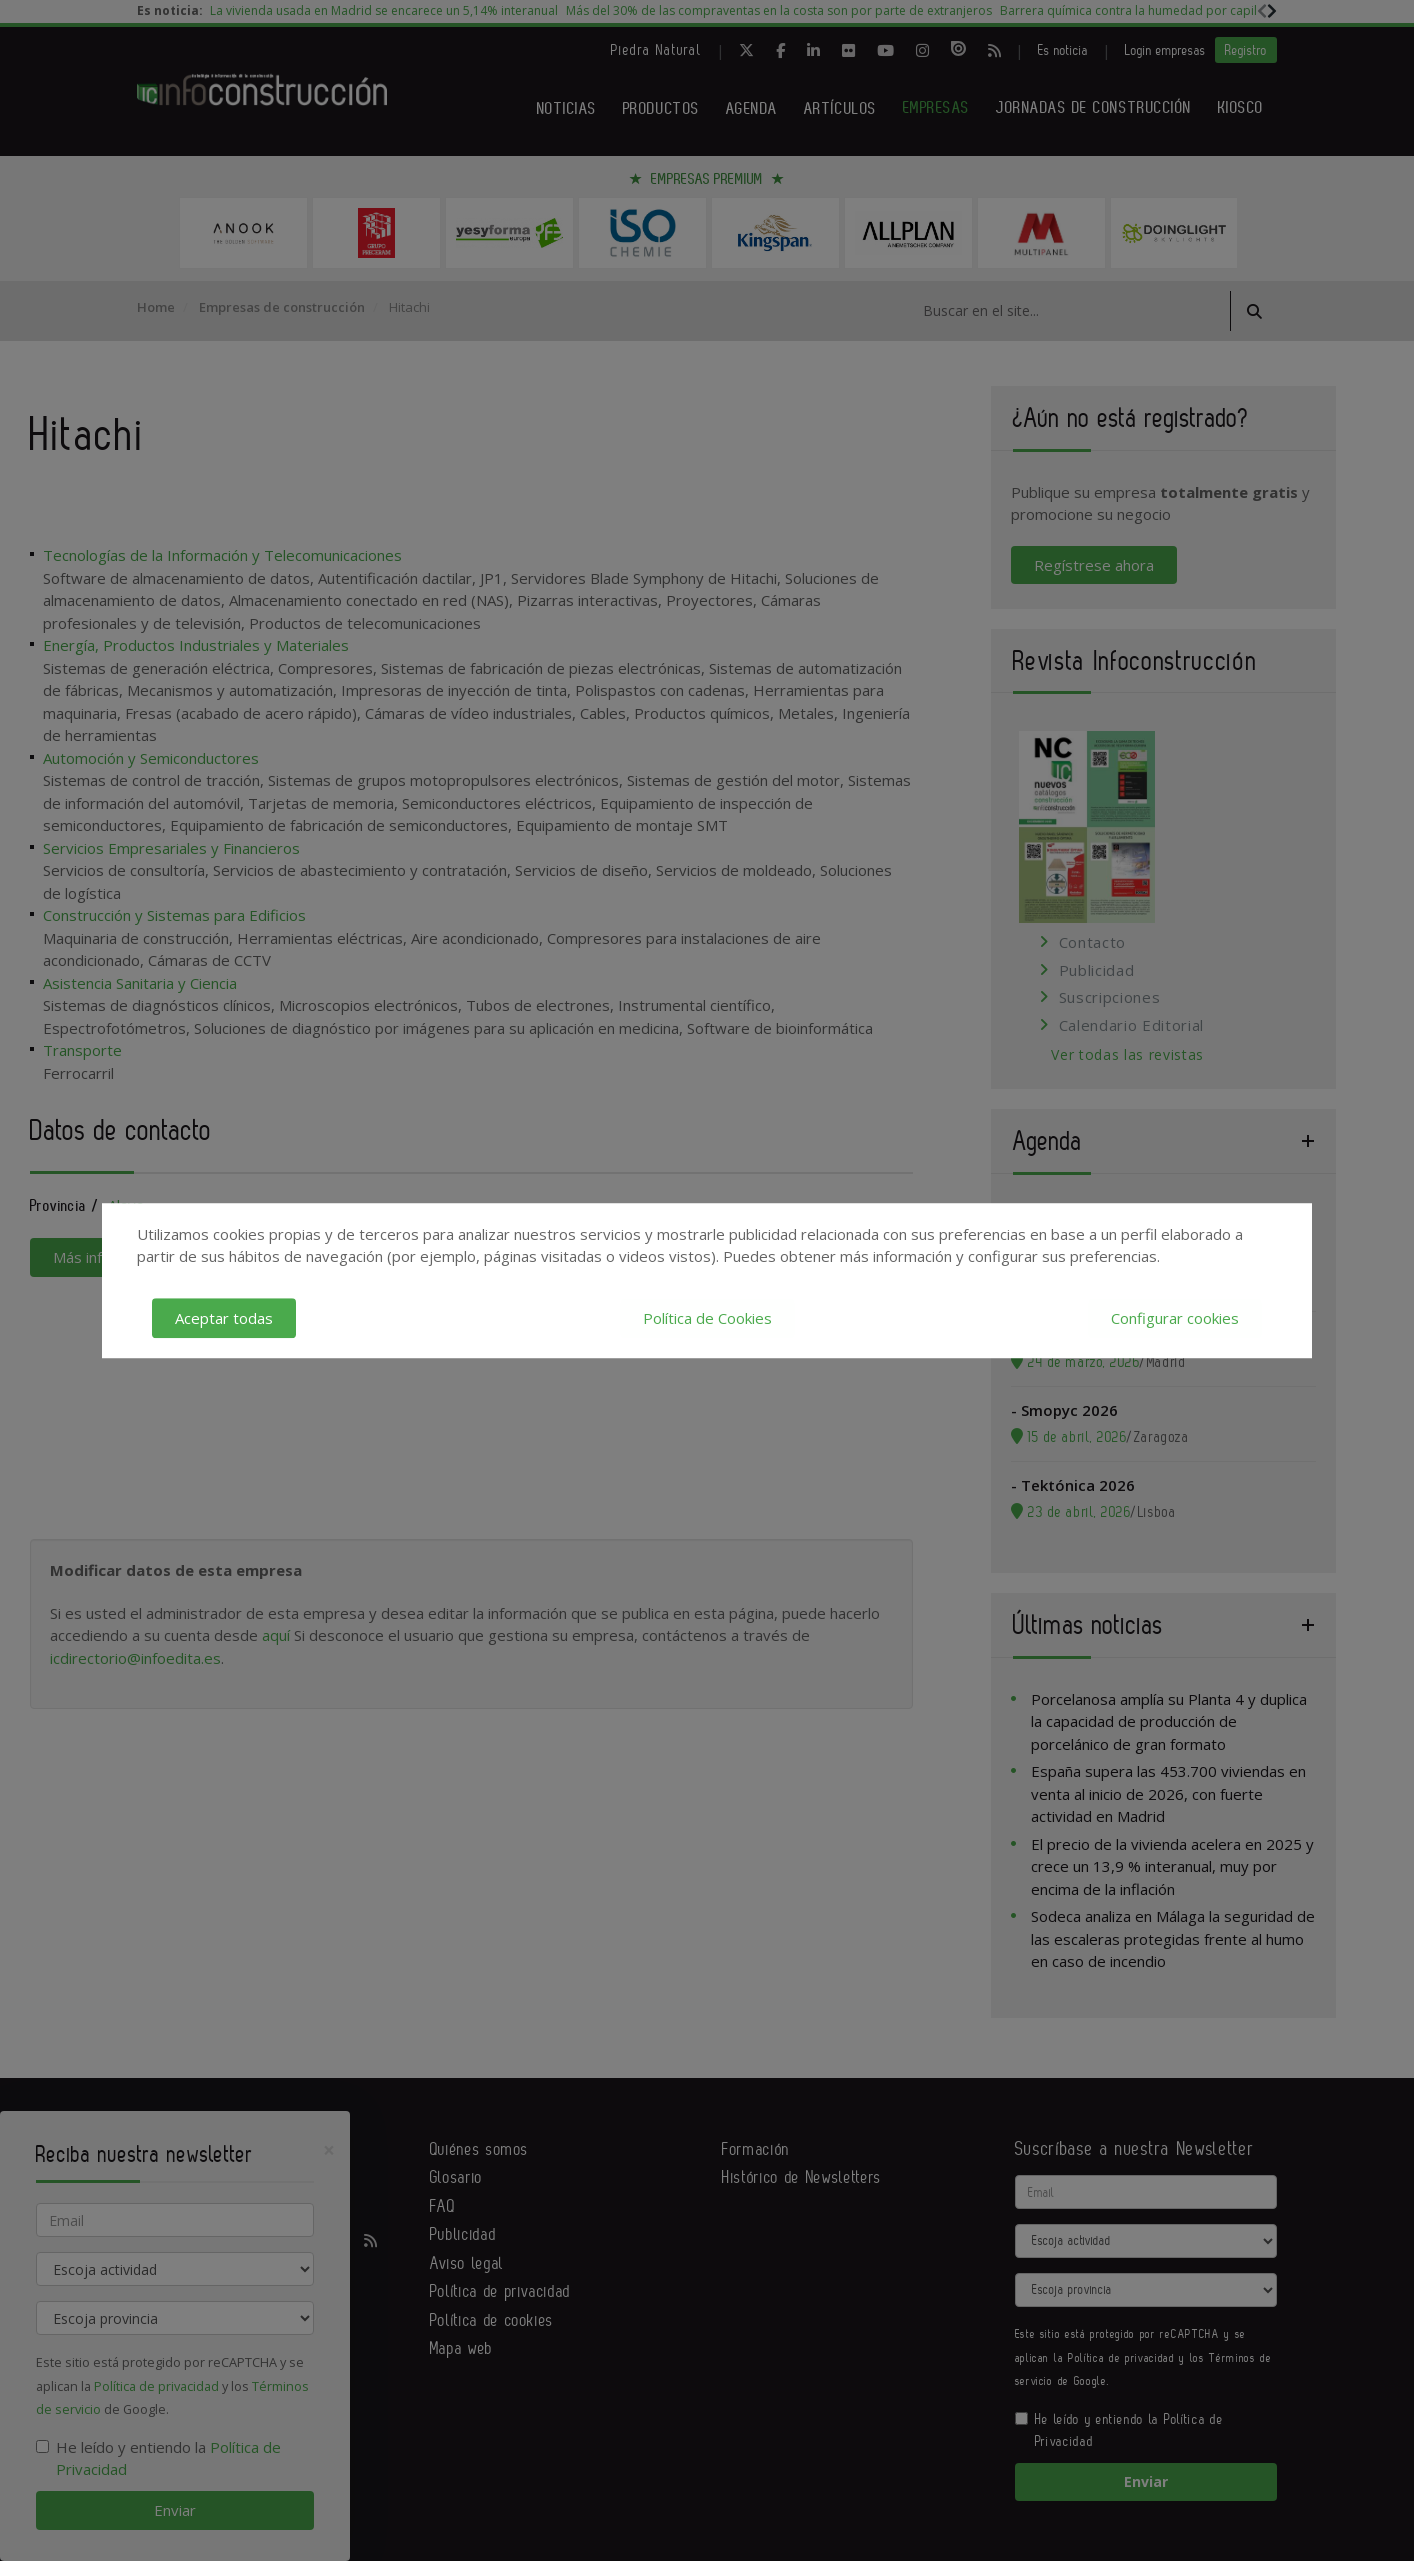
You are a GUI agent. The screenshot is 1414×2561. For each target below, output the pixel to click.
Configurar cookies (1175, 1318)
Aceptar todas (224, 1318)
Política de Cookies (707, 1318)
